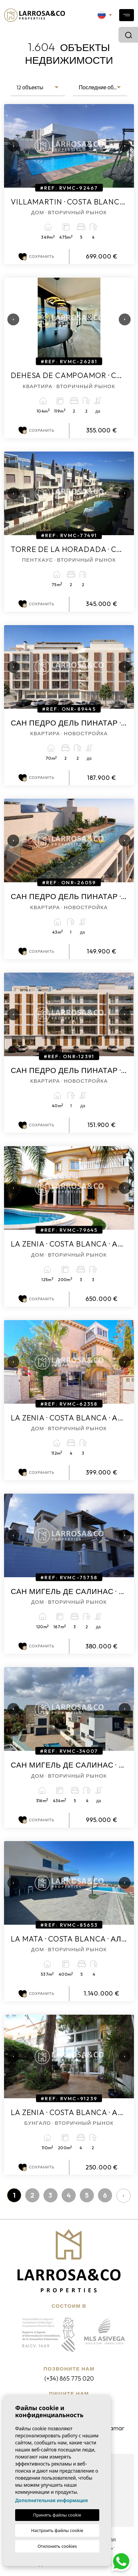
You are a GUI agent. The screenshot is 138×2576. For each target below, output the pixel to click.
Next (122, 146)
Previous (11, 146)
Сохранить (36, 257)
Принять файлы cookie (57, 2515)
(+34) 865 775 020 (69, 2378)
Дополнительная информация (51, 2500)
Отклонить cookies (57, 2546)
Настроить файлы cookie (57, 2530)
